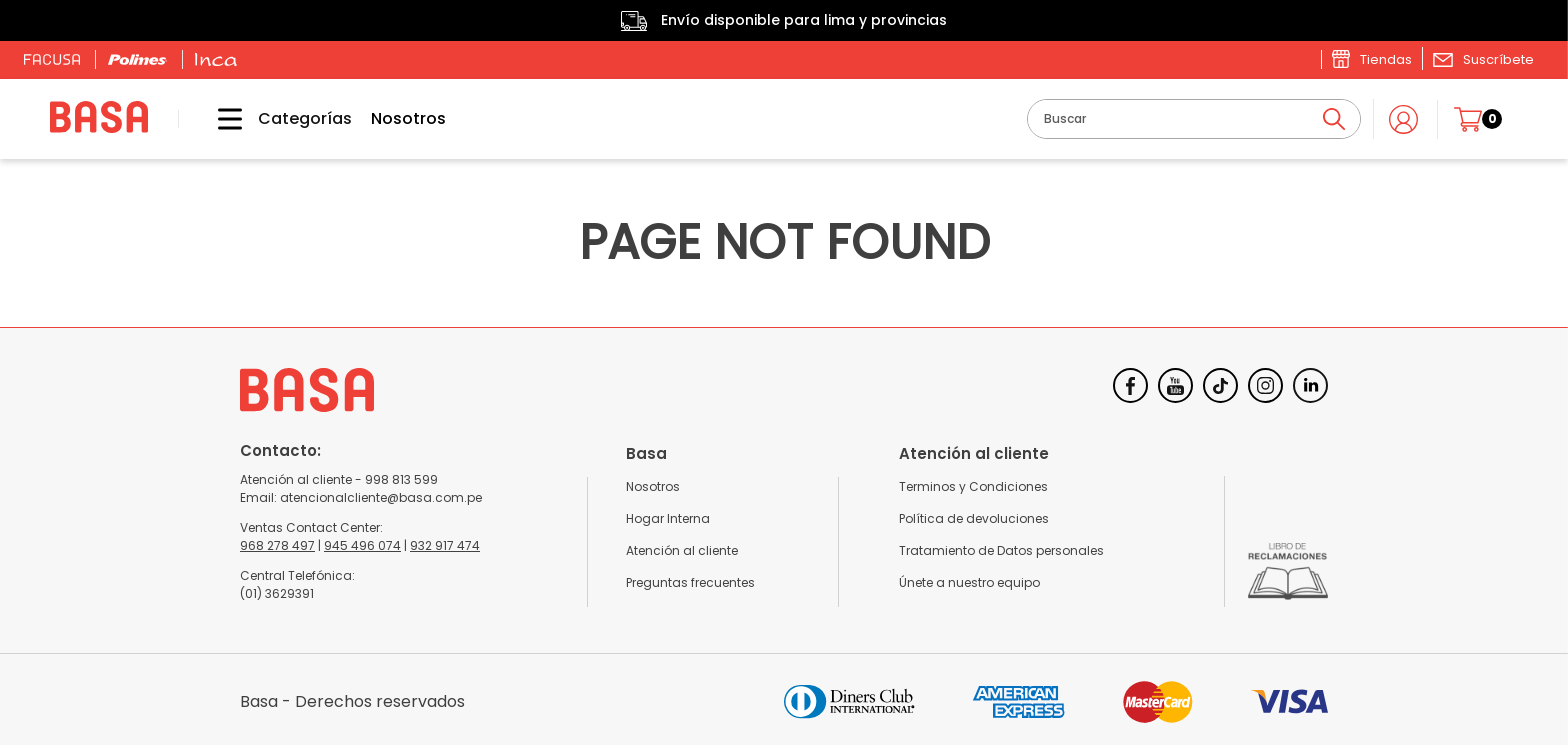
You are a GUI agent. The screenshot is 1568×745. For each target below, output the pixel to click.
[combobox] (1194, 119)
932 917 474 (445, 545)
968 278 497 (277, 545)
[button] (1483, 59)
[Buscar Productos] (1334, 119)
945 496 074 (362, 545)
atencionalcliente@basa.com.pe (381, 497)
